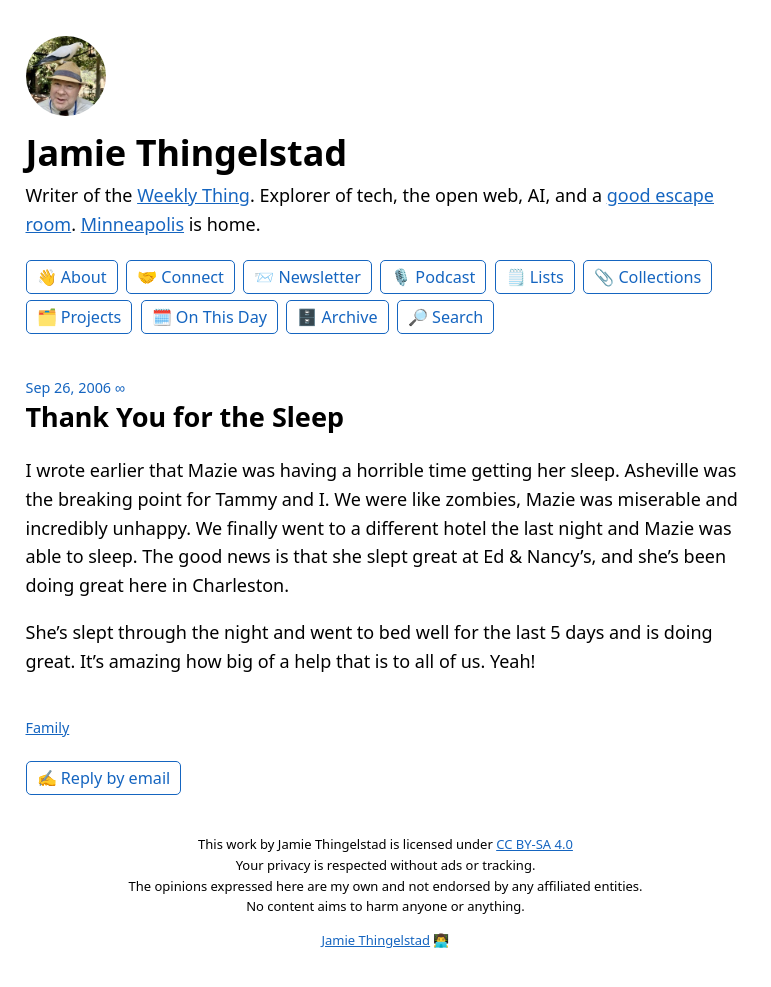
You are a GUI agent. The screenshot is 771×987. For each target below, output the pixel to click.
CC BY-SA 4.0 (534, 844)
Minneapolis (132, 224)
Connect (192, 277)
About (84, 277)
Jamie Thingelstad (187, 152)
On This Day (221, 317)
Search (457, 317)
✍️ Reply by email (104, 778)
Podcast (445, 277)
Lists (547, 277)
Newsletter (319, 277)
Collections (659, 277)
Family (48, 727)
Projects (91, 317)
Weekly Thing (193, 195)
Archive (350, 317)
